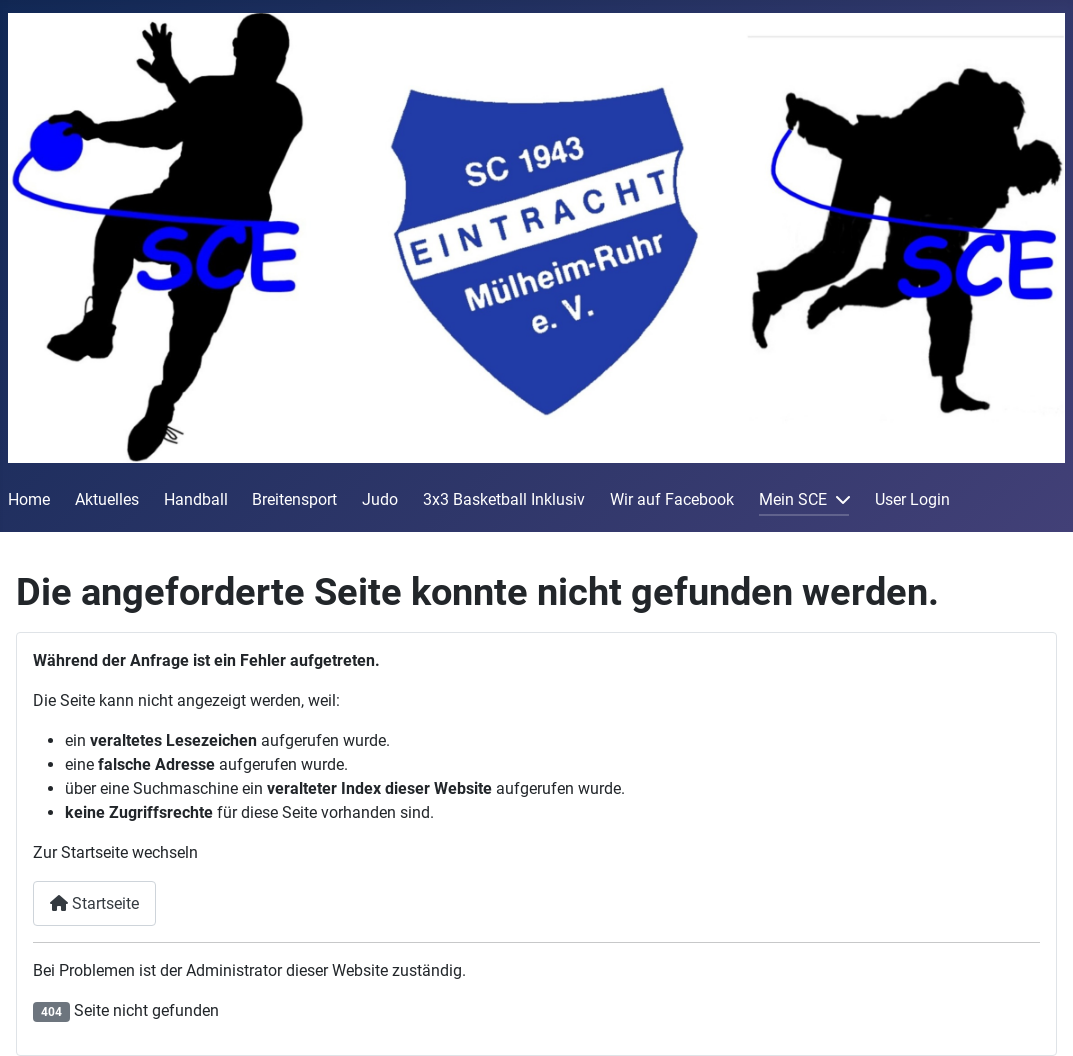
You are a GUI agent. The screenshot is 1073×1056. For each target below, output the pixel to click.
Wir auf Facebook (672, 499)
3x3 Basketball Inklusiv (504, 499)
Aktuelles (107, 499)
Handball (196, 499)
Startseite (94, 903)
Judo (380, 499)
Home (29, 499)
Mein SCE (793, 499)
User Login (912, 499)
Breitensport (294, 499)
